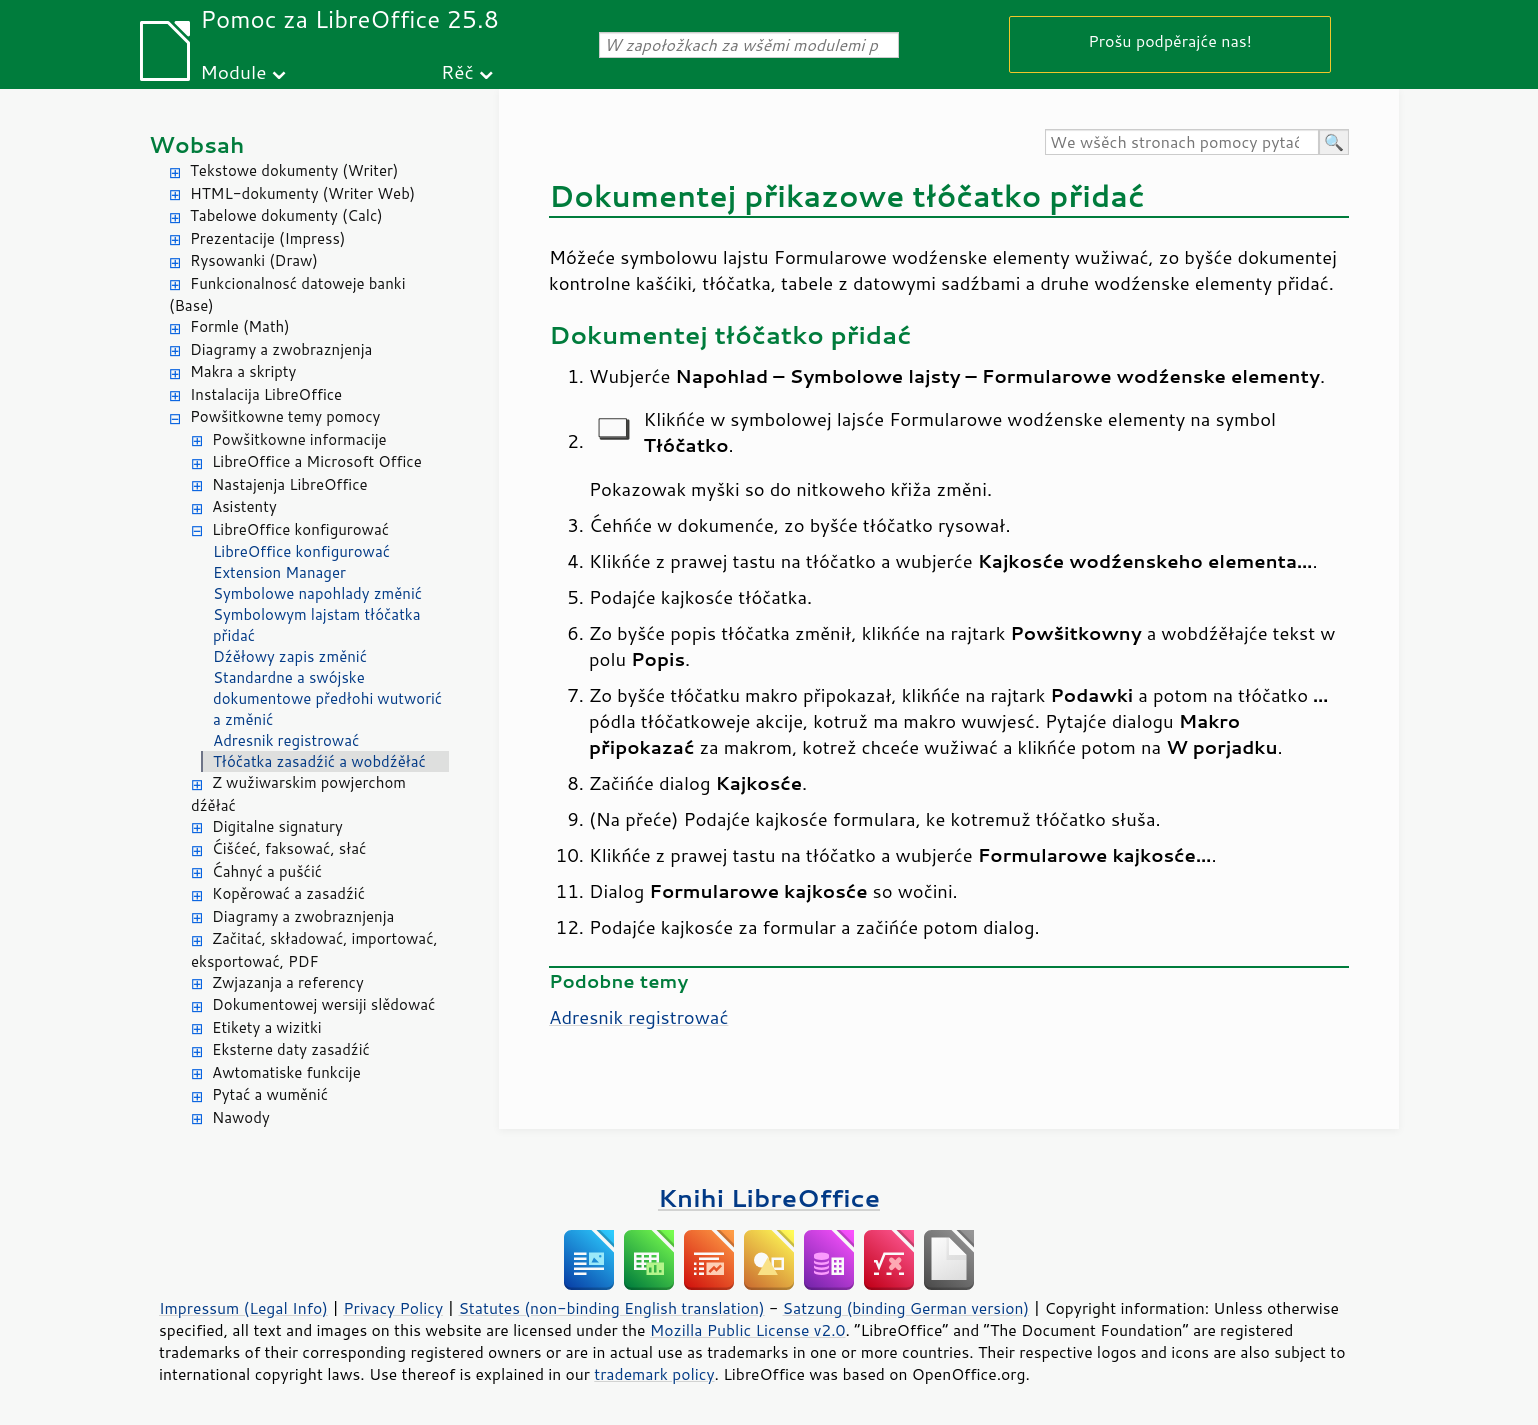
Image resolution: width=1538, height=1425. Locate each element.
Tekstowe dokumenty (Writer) (294, 170)
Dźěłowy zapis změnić (290, 656)
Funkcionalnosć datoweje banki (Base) (287, 295)
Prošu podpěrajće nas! (1170, 40)
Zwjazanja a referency (288, 982)
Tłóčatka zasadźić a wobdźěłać (319, 761)
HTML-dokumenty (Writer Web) (302, 193)
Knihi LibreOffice (769, 1197)
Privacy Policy (393, 1308)
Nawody (241, 1117)
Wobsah (196, 144)
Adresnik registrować (286, 740)
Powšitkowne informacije (299, 439)
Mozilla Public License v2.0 (748, 1330)
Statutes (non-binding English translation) (611, 1308)
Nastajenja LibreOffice (290, 484)
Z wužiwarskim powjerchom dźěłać (298, 794)
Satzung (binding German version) (906, 1308)
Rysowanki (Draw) (254, 260)
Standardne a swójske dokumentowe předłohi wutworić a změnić (327, 698)
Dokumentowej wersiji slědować (323, 1004)
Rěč (457, 71)
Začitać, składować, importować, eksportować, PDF (314, 950)
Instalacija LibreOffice (266, 394)
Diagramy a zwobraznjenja (281, 349)
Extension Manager (279, 572)
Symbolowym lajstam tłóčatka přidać (317, 625)
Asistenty (244, 506)
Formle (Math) (240, 326)
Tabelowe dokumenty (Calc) (286, 215)
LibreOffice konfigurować (300, 529)
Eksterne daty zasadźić (291, 1049)
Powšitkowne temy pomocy (285, 416)
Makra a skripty (243, 371)
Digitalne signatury (277, 826)
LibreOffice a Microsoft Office (317, 461)
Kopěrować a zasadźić (288, 893)
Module (233, 71)
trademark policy (654, 1374)
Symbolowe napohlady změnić (317, 593)
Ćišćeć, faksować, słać (289, 848)
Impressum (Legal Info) (243, 1308)
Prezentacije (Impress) (267, 238)
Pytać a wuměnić (270, 1094)
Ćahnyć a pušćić (267, 871)
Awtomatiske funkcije (286, 1072)
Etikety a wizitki (267, 1027)
